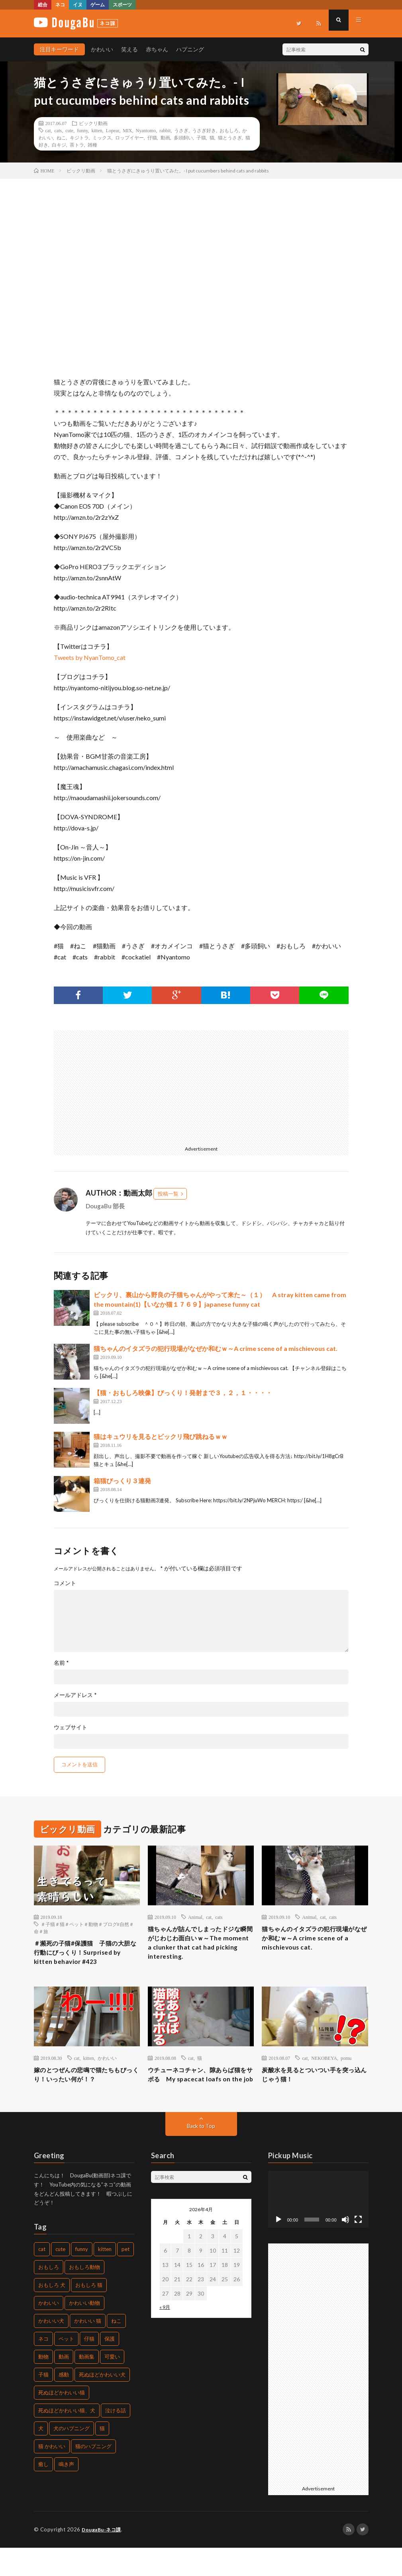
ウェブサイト (70, 1727)
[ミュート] (345, 2248)
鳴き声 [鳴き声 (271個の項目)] (66, 2493)
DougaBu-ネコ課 (103, 2558)
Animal (195, 1916)
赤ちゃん (157, 49)
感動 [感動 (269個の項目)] (64, 2403)
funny (82, 130)
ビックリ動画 (93, 123)
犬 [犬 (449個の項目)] (40, 2457)
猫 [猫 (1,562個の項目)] (102, 2457)
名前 (61, 1663)
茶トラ (77, 144)
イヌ (77, 5)
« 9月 (164, 2336)
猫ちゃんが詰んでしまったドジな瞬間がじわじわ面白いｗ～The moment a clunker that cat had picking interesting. (200, 1945)
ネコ (60, 5)
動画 (165, 137)
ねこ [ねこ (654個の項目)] (116, 2349)
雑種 (92, 144)
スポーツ (122, 5)
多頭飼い (183, 137)
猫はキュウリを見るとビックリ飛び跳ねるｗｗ (160, 1436)
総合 (42, 5)
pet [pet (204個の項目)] (125, 2278)
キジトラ (79, 137)
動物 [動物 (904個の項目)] (43, 2385)
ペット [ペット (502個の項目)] (66, 2367)
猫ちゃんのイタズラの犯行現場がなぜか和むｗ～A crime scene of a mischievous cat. (215, 1348)
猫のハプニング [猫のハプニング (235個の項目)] (93, 2475)
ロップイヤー (129, 137)
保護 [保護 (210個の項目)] (109, 2367)
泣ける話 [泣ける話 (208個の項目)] (115, 2439)
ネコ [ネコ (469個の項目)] (43, 2367)
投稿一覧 (168, 1193)
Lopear (113, 130)
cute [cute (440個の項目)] (60, 2278)
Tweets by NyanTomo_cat (90, 657)
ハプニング (190, 49)
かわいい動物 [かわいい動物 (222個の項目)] (84, 2331)
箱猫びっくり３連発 (122, 1480)
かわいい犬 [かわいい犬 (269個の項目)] (51, 2349)
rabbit (165, 130)
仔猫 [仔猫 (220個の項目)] (89, 2367)
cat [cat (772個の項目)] (41, 2278)
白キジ (59, 144)
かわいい (102, 49)
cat (48, 130)
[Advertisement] (125, 1086)
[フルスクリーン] (358, 2248)
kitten (96, 130)
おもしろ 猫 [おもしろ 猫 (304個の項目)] (88, 2313)
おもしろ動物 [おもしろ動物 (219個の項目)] (84, 2295)
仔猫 (152, 137)
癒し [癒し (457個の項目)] (43, 2493)
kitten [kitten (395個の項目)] (105, 2278)
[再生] (278, 2248)
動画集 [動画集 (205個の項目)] (86, 2385)
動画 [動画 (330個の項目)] (64, 2385)
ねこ (61, 137)
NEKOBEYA (324, 2073)
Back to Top (201, 2154)
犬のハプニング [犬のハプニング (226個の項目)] (71, 2457)
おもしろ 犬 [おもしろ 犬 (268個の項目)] (51, 2313)
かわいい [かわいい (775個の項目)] (48, 2331)
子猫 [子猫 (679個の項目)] (43, 2403)
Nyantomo (146, 130)
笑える (129, 49)
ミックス (102, 137)
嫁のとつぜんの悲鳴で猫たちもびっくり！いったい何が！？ (85, 2091)
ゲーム (97, 5)
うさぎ (181, 130)
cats (58, 130)
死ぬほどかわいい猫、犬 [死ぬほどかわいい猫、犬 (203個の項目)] (66, 2439)
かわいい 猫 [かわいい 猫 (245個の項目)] (87, 2349)
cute (69, 130)
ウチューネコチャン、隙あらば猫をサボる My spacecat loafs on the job (199, 2096)
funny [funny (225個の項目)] (81, 2278)
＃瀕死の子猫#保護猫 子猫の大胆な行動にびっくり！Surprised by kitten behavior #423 (84, 1960)
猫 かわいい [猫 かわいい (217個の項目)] (51, 2475)
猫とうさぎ (230, 137)
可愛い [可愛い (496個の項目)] (112, 2385)
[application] (318, 2228)
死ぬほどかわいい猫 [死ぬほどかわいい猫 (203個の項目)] (61, 2421)
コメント (65, 1583)
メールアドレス (75, 1695)
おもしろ (229, 130)
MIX (127, 130)
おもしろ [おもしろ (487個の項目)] (48, 2295)
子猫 (201, 137)
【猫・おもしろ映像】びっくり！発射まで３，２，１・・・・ (183, 1392)
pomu (346, 2073)
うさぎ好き (204, 130)
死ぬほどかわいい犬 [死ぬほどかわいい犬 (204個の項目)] (102, 2403)
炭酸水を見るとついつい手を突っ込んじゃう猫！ (313, 2091)
